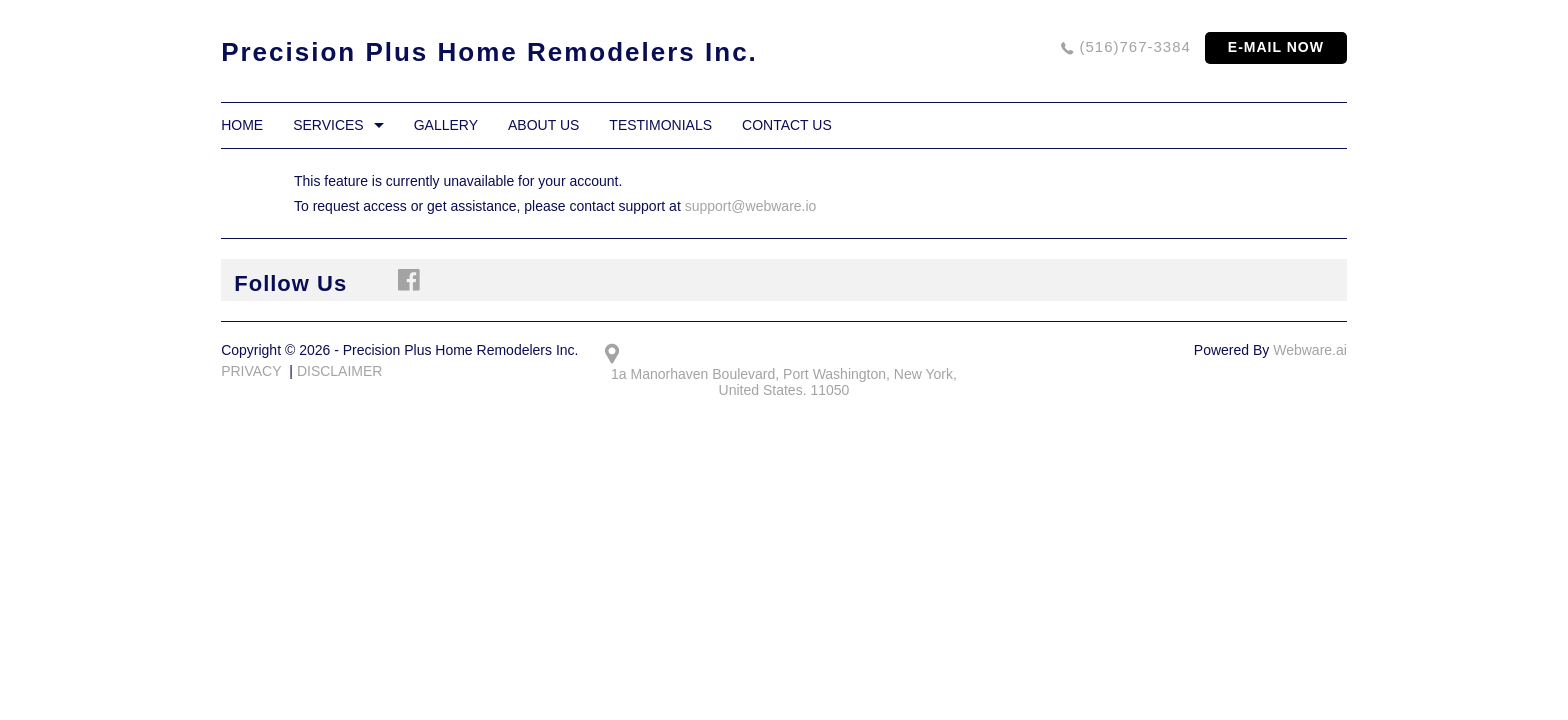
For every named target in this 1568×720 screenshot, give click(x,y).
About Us (543, 125)
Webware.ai (1310, 350)
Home (242, 125)
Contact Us (787, 125)
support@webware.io (751, 206)
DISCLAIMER (340, 371)
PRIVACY (251, 371)
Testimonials (660, 125)
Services (328, 125)
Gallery (446, 125)
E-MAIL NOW (1276, 47)
